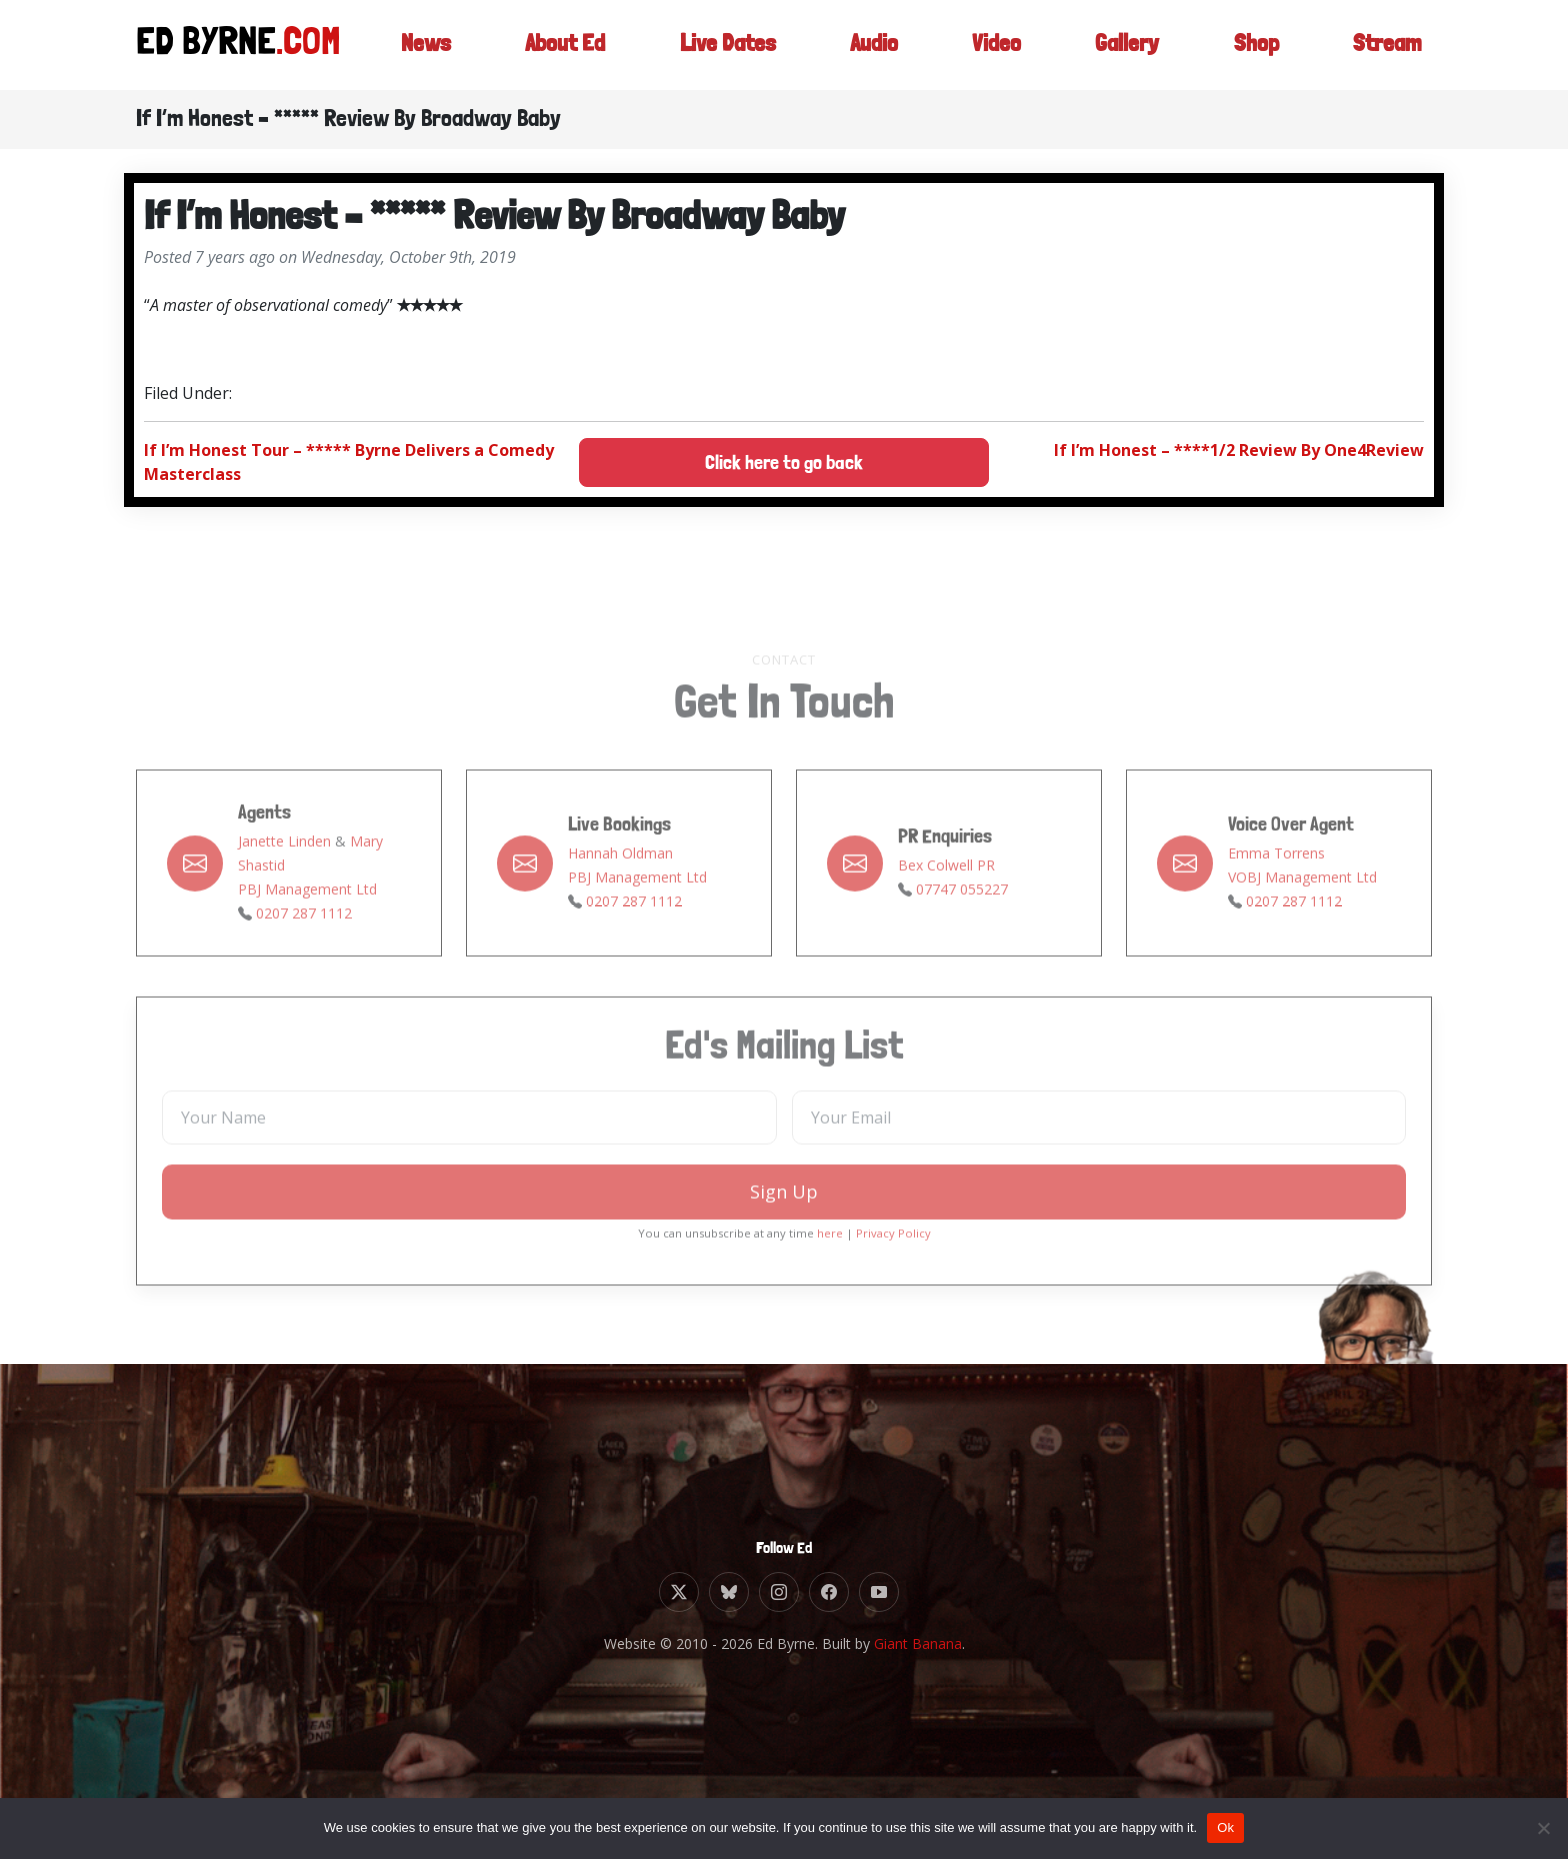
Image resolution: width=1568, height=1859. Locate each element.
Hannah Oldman (620, 898)
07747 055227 (962, 934)
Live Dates (724, 44)
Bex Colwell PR (946, 910)
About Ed (558, 44)
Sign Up (784, 1237)
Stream (1385, 44)
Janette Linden (284, 886)
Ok (1225, 1827)
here (830, 1278)
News (417, 44)
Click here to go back (784, 463)
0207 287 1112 (304, 958)
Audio (872, 44)
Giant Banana (918, 1643)
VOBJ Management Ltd (1302, 922)
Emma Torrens (1276, 898)
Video (994, 44)
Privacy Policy (893, 1278)
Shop (1253, 44)
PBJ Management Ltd (307, 934)
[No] (1543, 1828)
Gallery (1124, 44)
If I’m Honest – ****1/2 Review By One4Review (1239, 450)
